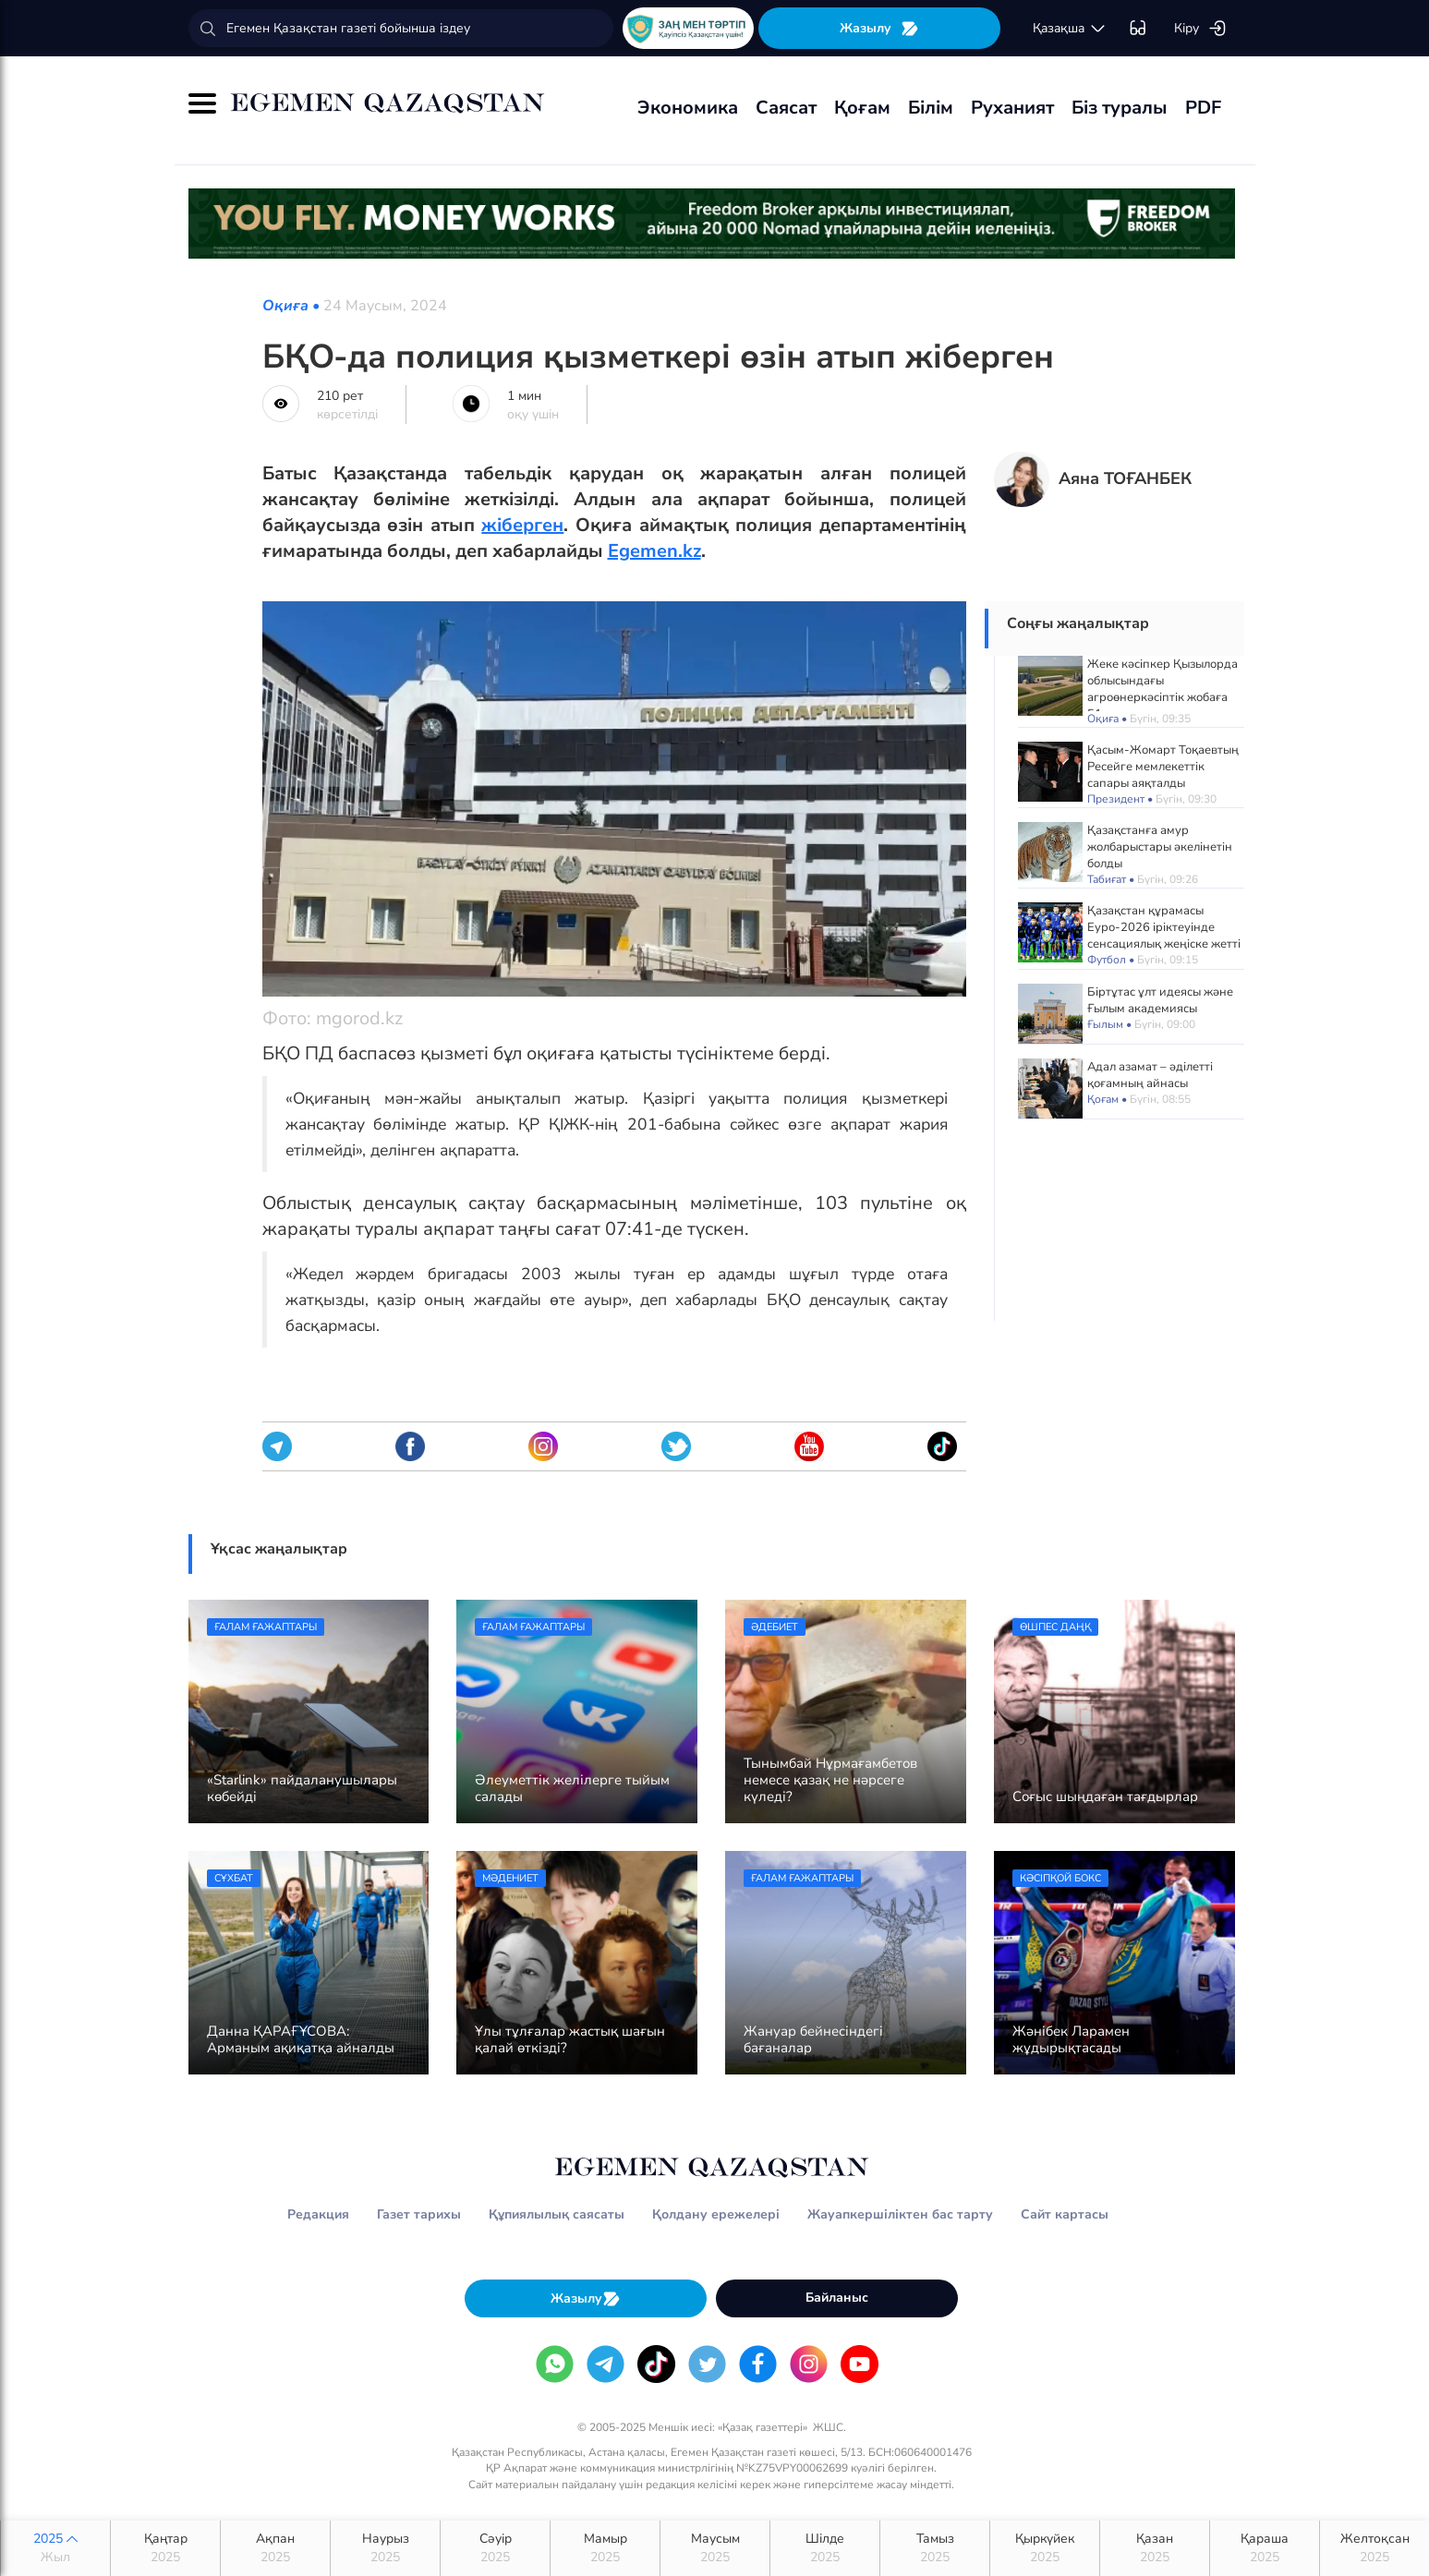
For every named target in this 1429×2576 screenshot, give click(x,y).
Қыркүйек (1044, 2548)
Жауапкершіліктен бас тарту (900, 2214)
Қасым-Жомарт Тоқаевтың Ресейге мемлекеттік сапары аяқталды (1163, 767)
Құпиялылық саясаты (556, 2214)
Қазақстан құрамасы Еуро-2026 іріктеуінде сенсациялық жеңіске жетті (1164, 927)
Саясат (786, 107)
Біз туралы (1120, 107)
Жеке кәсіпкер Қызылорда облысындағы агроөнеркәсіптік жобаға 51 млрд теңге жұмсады (1162, 689)
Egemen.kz (654, 550)
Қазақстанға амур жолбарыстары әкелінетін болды (1159, 847)
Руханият (1012, 107)
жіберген (522, 525)
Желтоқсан (1374, 2548)
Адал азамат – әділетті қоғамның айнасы (1150, 1075)
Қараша (1264, 2548)
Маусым (715, 2548)
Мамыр (605, 2548)
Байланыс (836, 2297)
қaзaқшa (1070, 28)
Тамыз (935, 2548)
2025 (55, 2548)
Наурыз (385, 2548)
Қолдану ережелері (716, 2214)
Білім (930, 107)
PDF (1203, 107)
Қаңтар (165, 2548)
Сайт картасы (1064, 2214)
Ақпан (275, 2548)
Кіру (1200, 28)
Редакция (318, 2214)
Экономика (687, 107)
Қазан (1154, 2548)
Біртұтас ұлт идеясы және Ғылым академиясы (1160, 1000)
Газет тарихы (419, 2214)
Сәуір (495, 2548)
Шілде (825, 2548)
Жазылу (879, 28)
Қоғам (862, 107)
